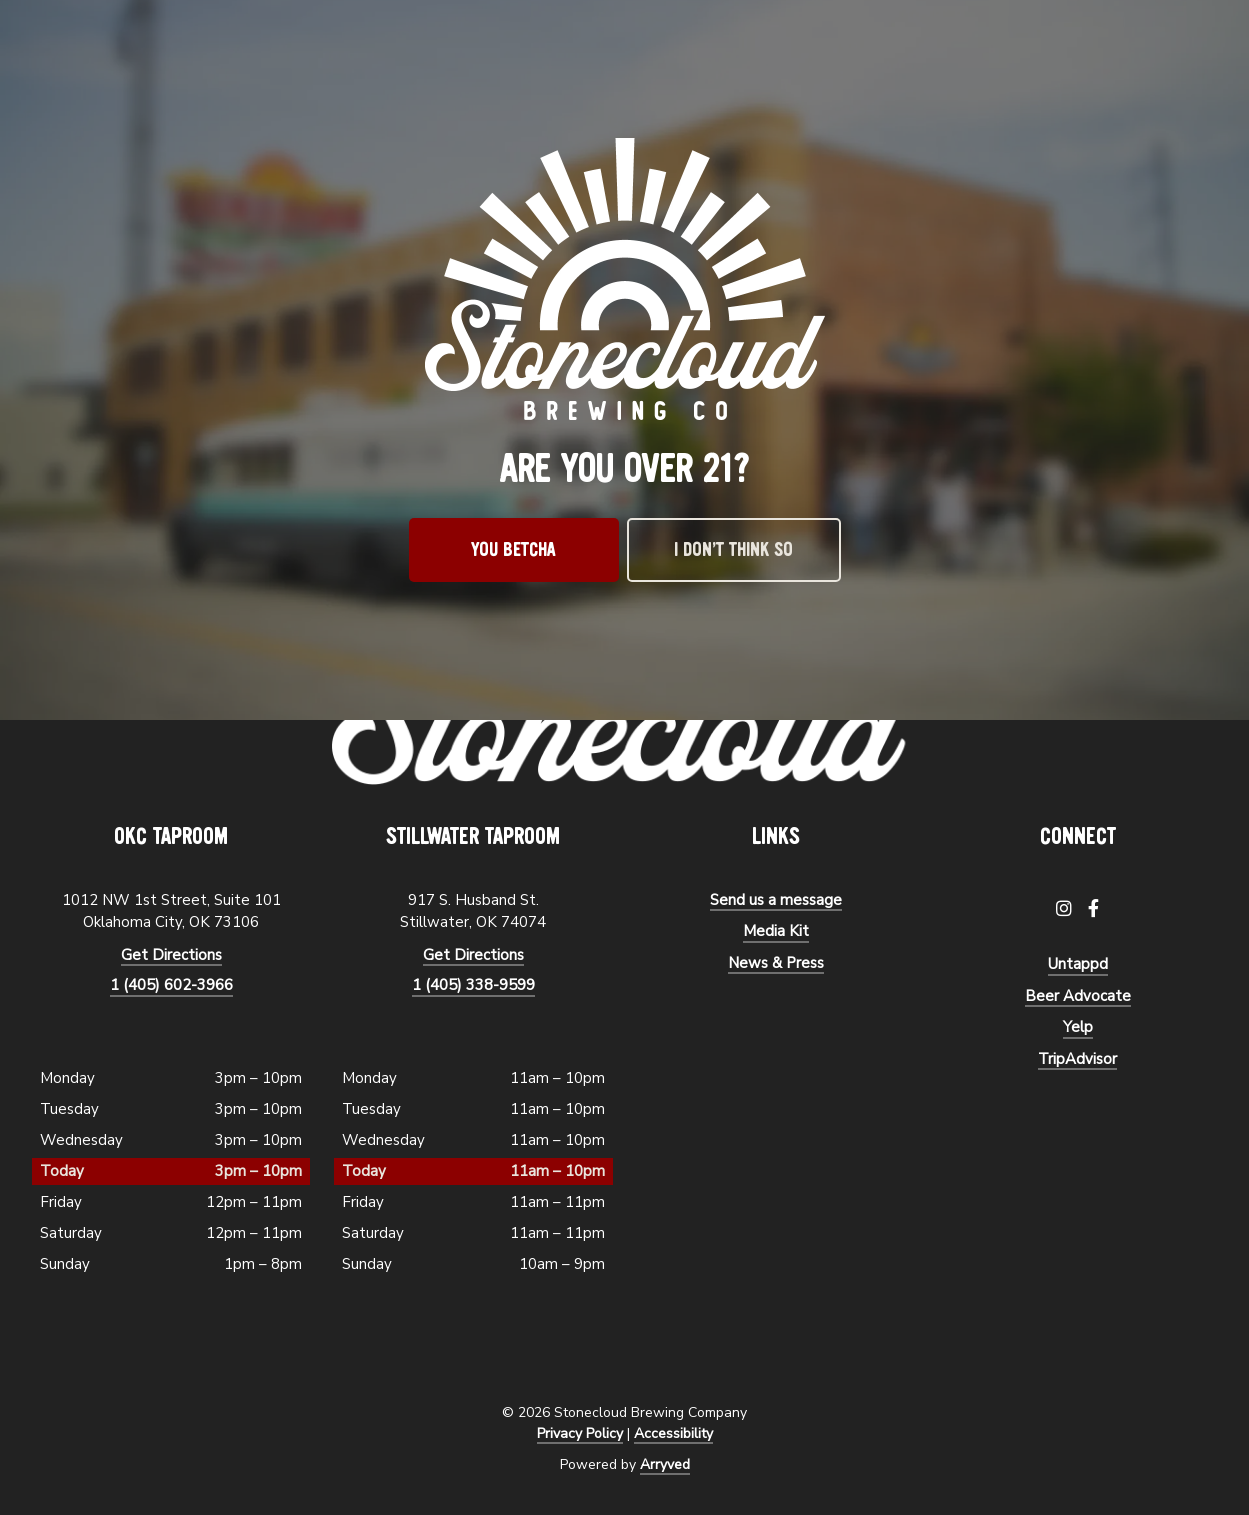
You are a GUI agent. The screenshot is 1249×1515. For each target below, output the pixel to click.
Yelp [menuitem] (1078, 1027)
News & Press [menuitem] (776, 963)
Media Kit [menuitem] (776, 931)
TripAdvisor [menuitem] (1077, 1059)
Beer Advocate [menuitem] (1078, 996)
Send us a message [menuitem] (776, 900)
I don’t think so (733, 550)
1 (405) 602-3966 (171, 985)
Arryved (665, 1464)
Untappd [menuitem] (1078, 964)
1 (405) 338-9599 (473, 985)
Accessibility (673, 1433)
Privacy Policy (580, 1433)
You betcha (513, 550)
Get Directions (171, 955)
